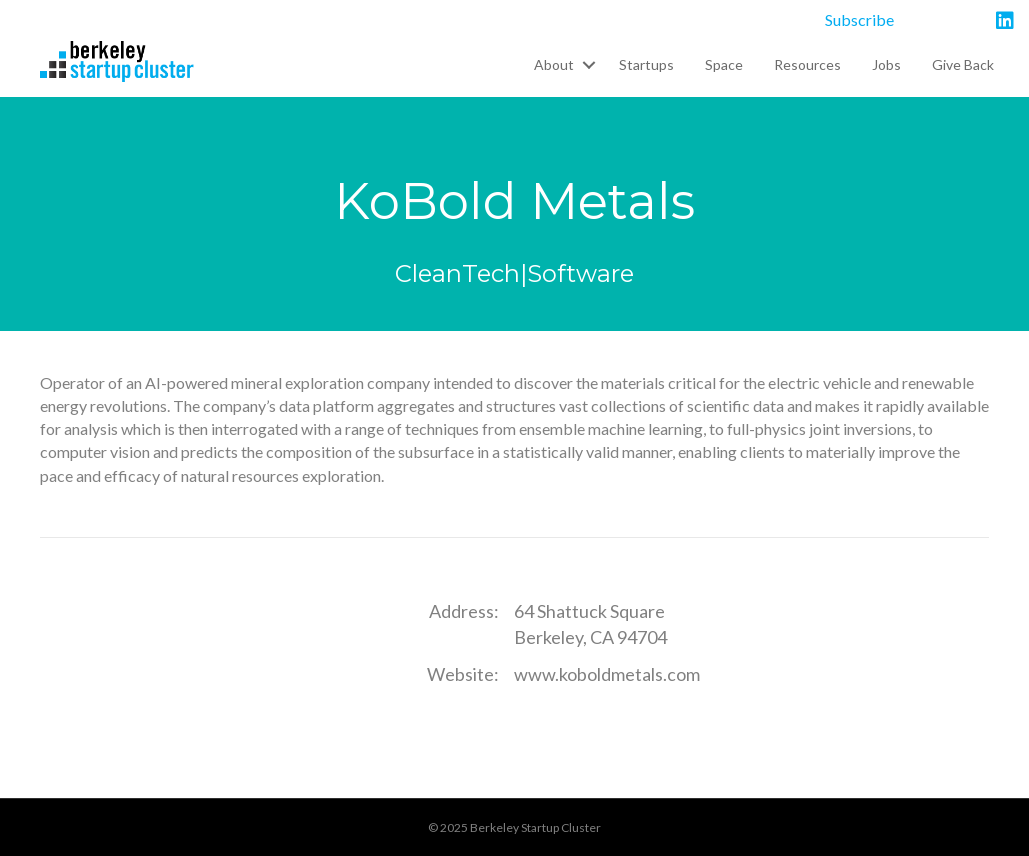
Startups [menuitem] (646, 64)
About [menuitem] (554, 64)
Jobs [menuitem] (886, 64)
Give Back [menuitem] (963, 64)
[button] (588, 65)
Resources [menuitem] (807, 64)
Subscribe (859, 19)
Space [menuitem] (724, 64)
